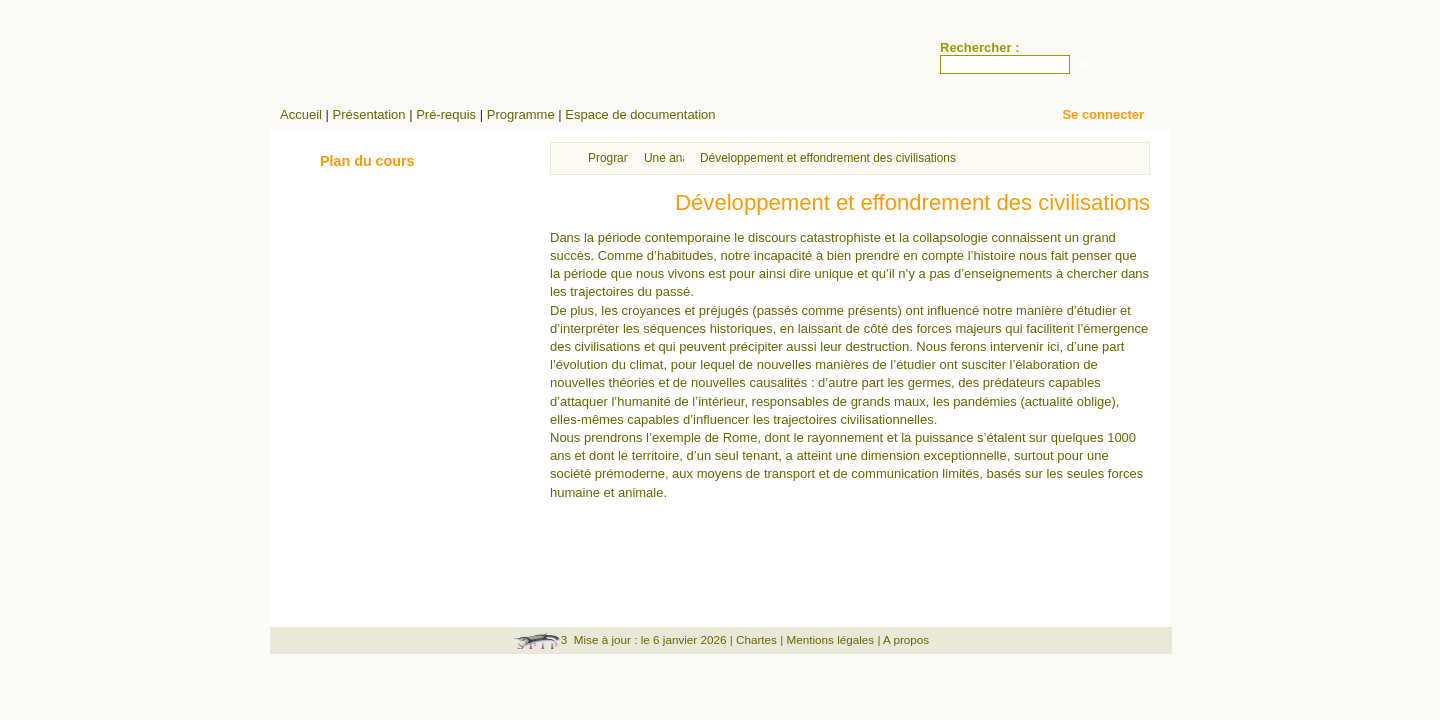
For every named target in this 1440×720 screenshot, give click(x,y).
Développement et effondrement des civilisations (828, 158)
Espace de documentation (640, 114)
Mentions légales (830, 639)
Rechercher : (979, 47)
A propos (906, 639)
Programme (521, 114)
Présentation (369, 114)
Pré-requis (446, 114)
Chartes (756, 639)
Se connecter (1103, 114)
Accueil (301, 114)
